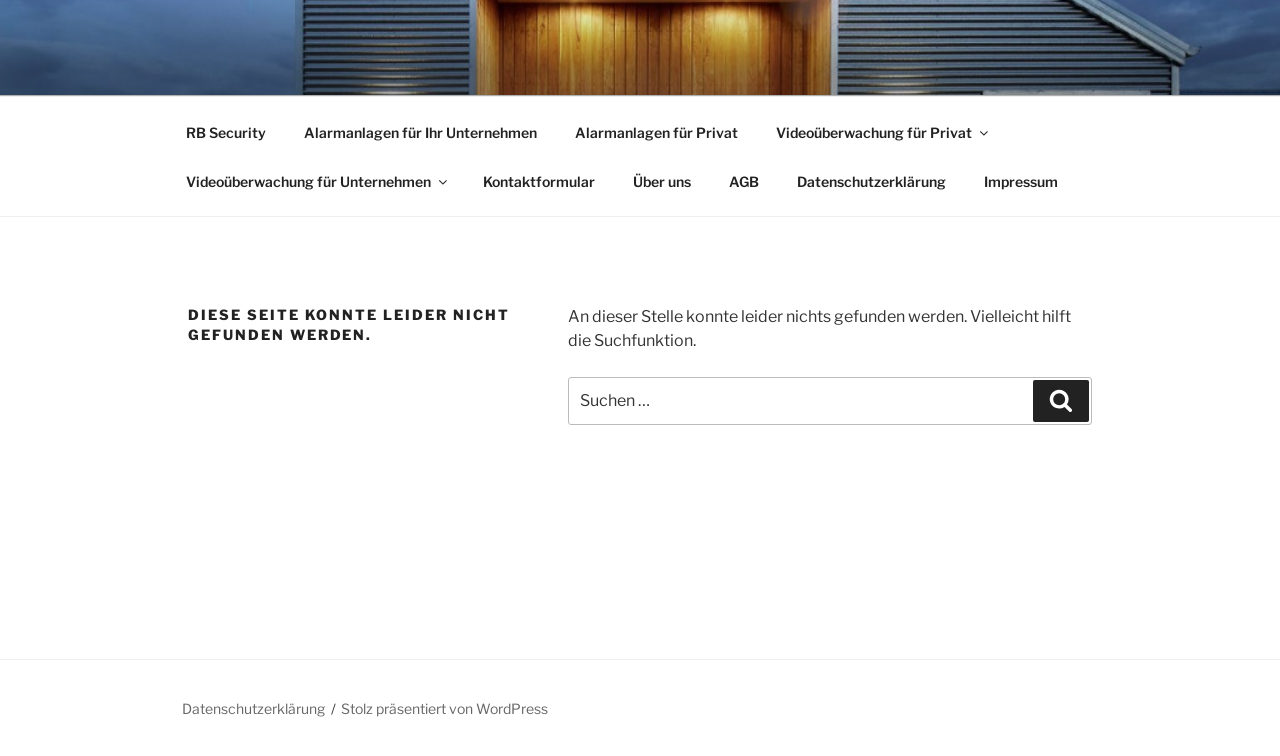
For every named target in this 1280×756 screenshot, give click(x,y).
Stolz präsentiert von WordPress (444, 708)
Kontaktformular (539, 181)
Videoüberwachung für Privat (883, 132)
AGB (744, 181)
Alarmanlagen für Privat (656, 132)
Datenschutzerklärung (871, 181)
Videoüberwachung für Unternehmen (318, 181)
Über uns (662, 181)
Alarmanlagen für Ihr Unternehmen (420, 132)
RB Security (226, 132)
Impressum (1021, 181)
